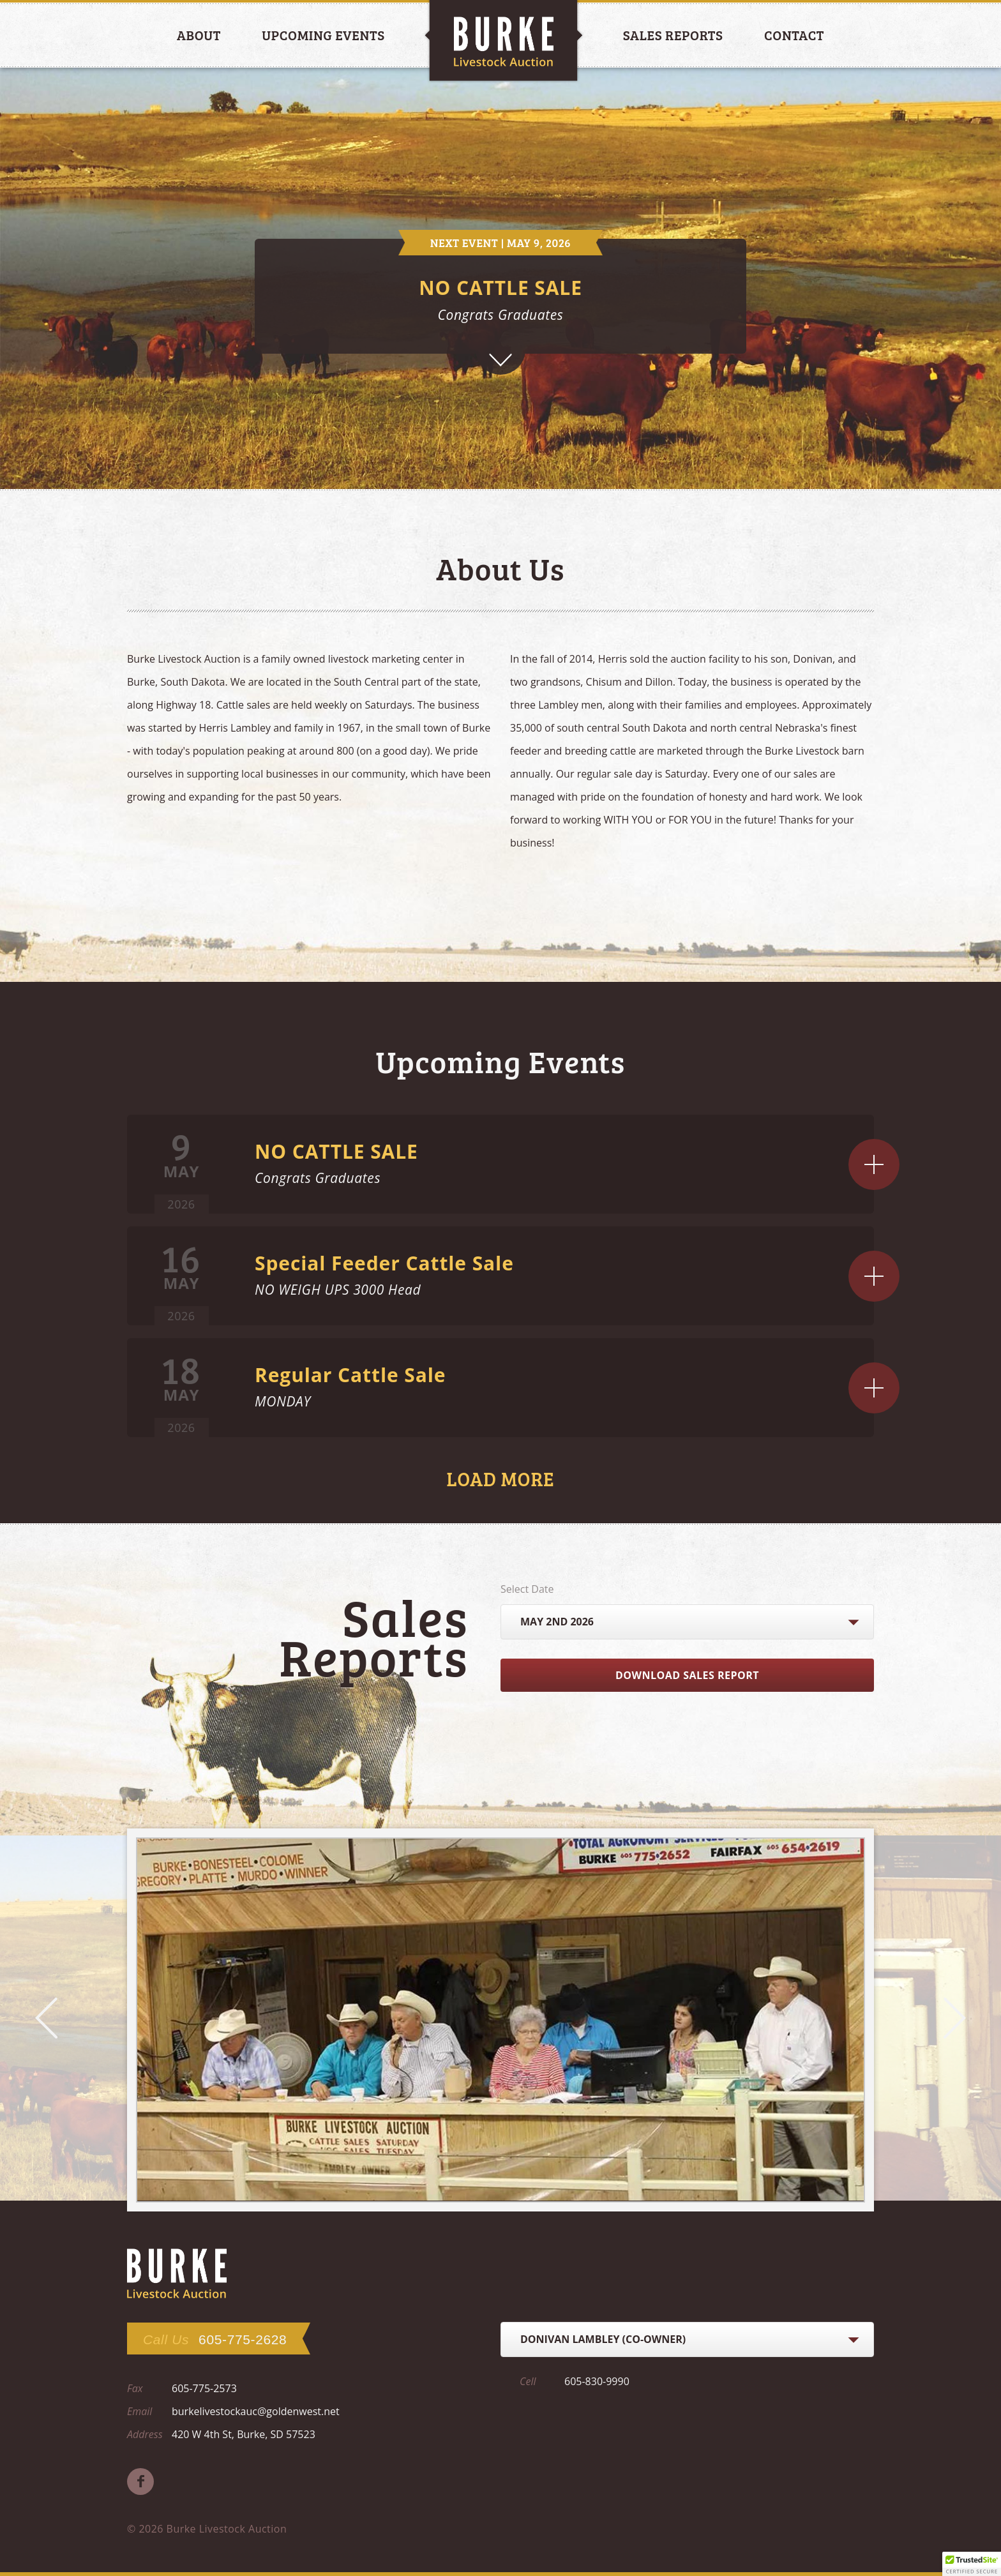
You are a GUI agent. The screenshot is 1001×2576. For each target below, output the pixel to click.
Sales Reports (673, 33)
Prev (46, 2018)
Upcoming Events (323, 33)
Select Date (527, 1589)
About (199, 33)
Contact (794, 33)
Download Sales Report (687, 1675)
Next (955, 2018)
